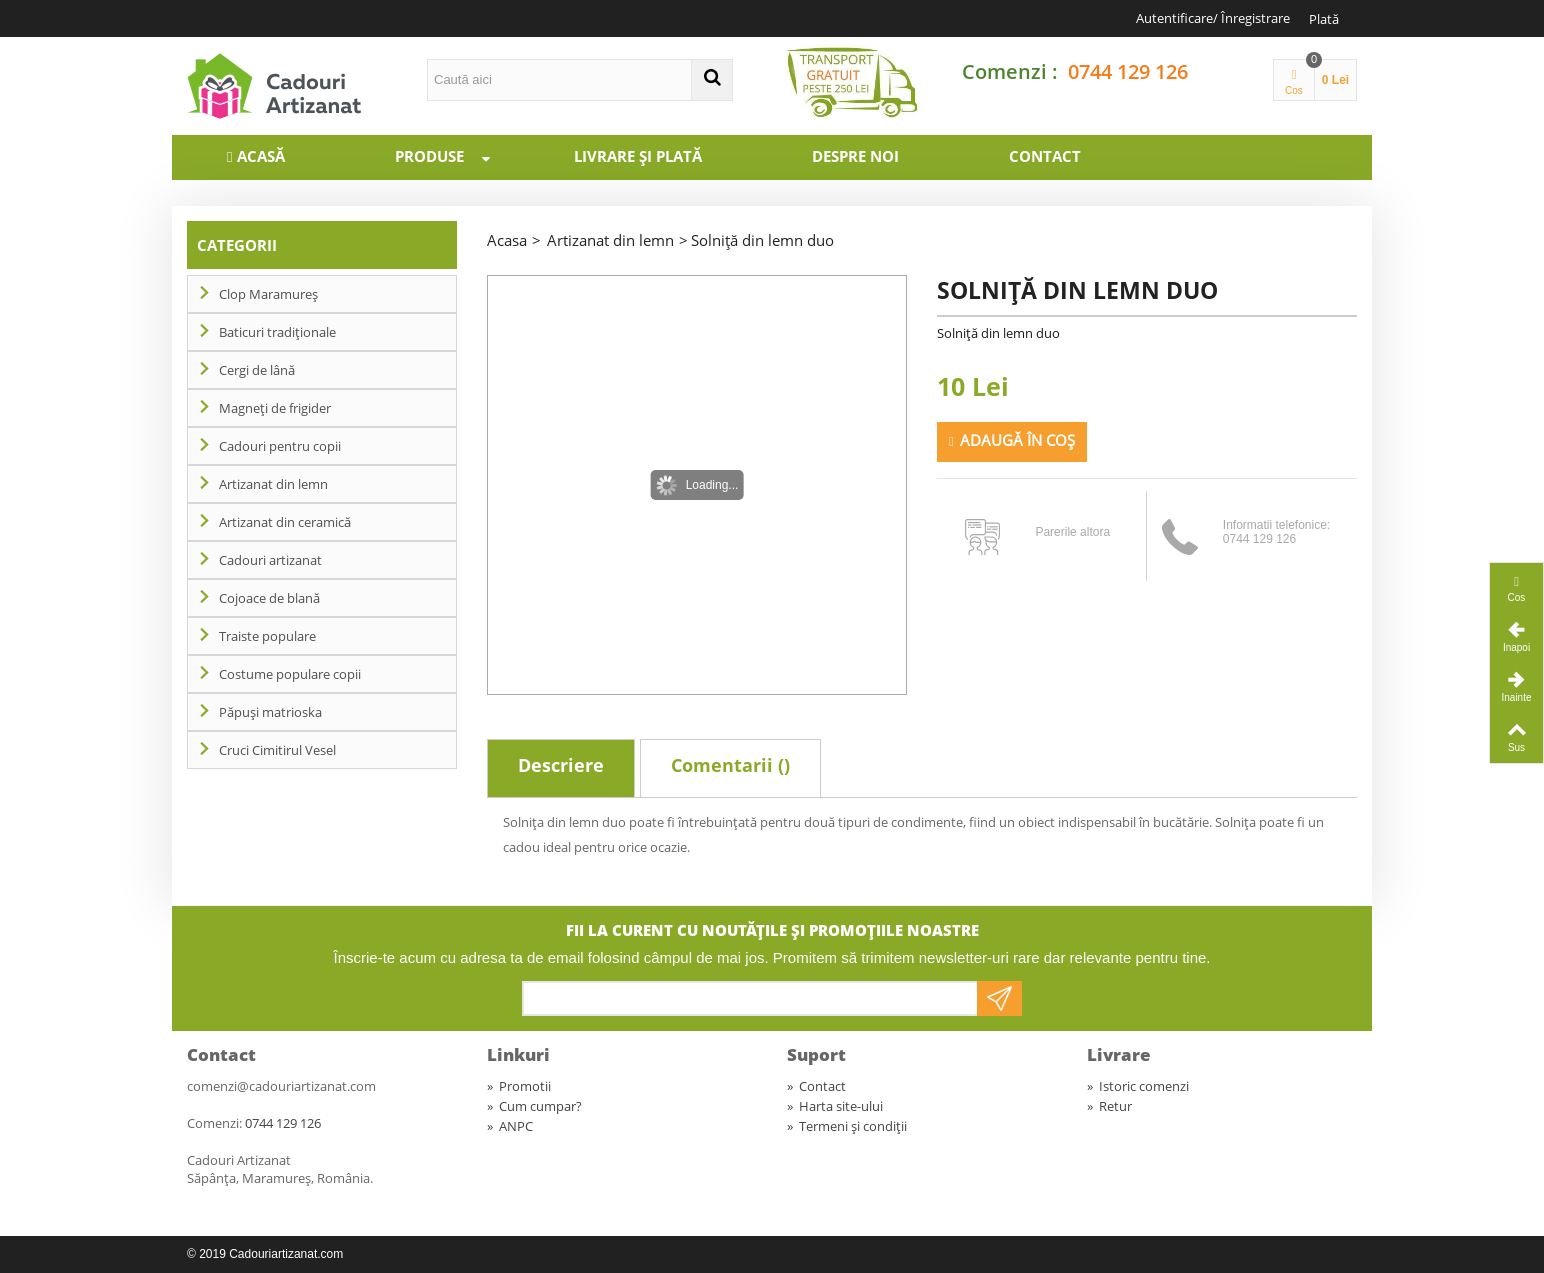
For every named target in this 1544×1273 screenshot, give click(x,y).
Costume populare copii (290, 674)
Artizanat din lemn (273, 484)
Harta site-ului (835, 1106)
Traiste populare (267, 636)
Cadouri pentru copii (280, 446)
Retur (1109, 1106)
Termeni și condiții (847, 1126)
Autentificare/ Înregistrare (1213, 18)
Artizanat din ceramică (285, 522)
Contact (1045, 156)
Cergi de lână (257, 370)
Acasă (261, 156)
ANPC (510, 1126)
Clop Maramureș (268, 294)
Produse (452, 156)
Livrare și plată (638, 156)
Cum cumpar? (534, 1106)
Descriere (561, 765)
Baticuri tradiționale (277, 332)
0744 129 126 (1128, 71)
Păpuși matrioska (270, 712)
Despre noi (855, 156)
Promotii (519, 1086)
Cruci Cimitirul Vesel (277, 750)
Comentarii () (730, 765)
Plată (1324, 19)
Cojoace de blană (269, 598)
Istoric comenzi (1138, 1086)
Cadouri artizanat (270, 560)
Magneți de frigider (275, 408)
